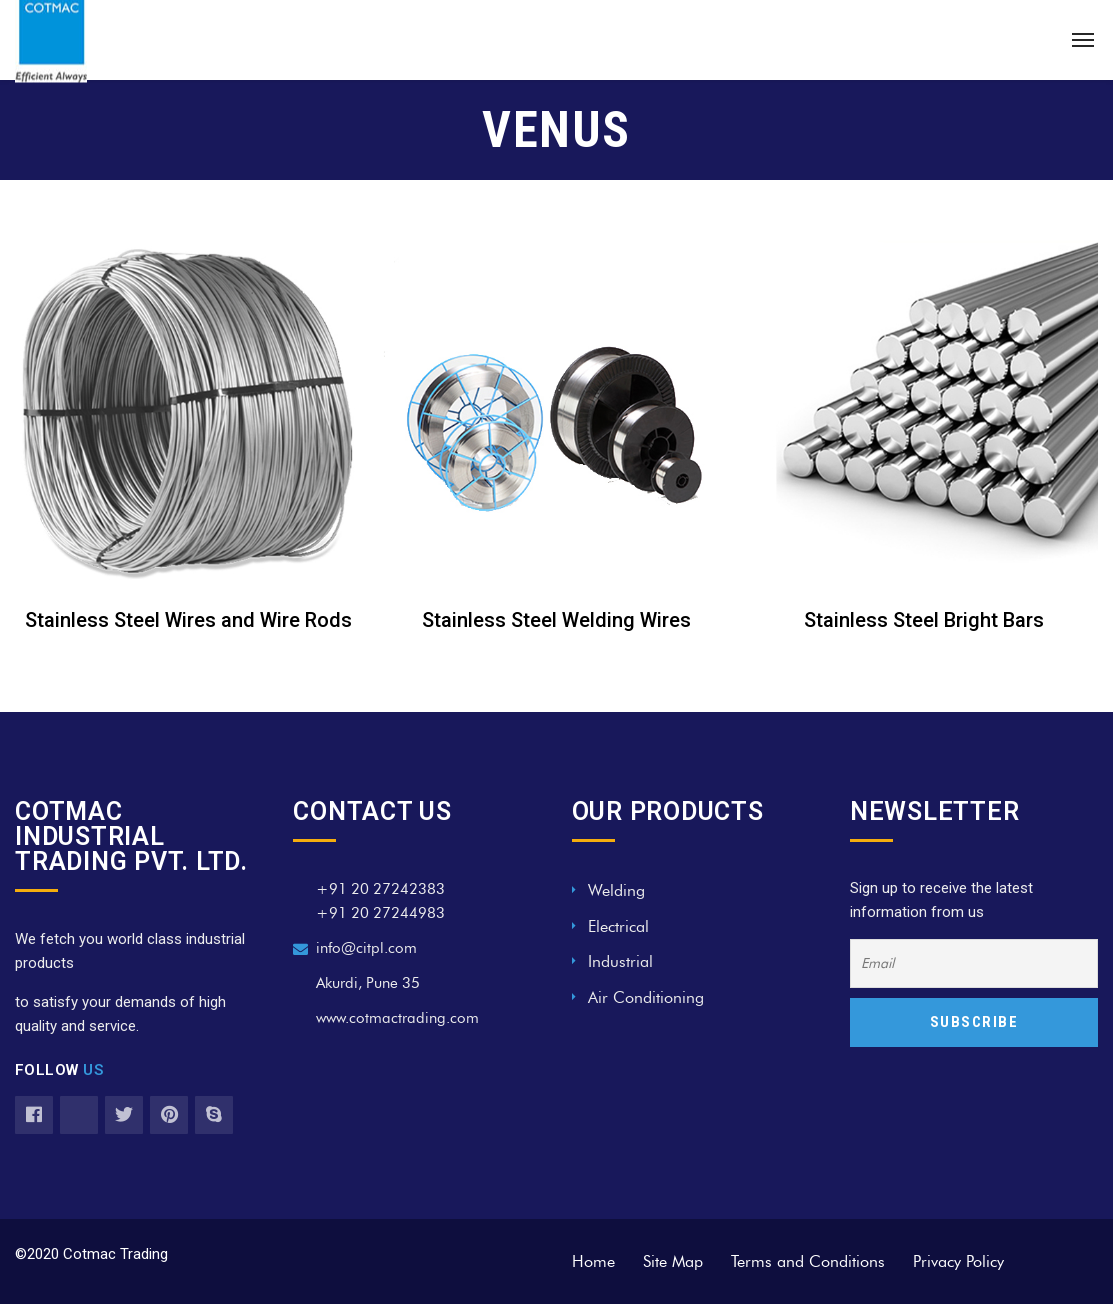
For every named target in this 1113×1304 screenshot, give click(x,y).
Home (593, 1261)
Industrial (620, 961)
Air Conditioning (646, 997)
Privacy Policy (958, 1261)
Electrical (618, 926)
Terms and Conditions (808, 1261)
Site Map (673, 1261)
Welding (616, 890)
